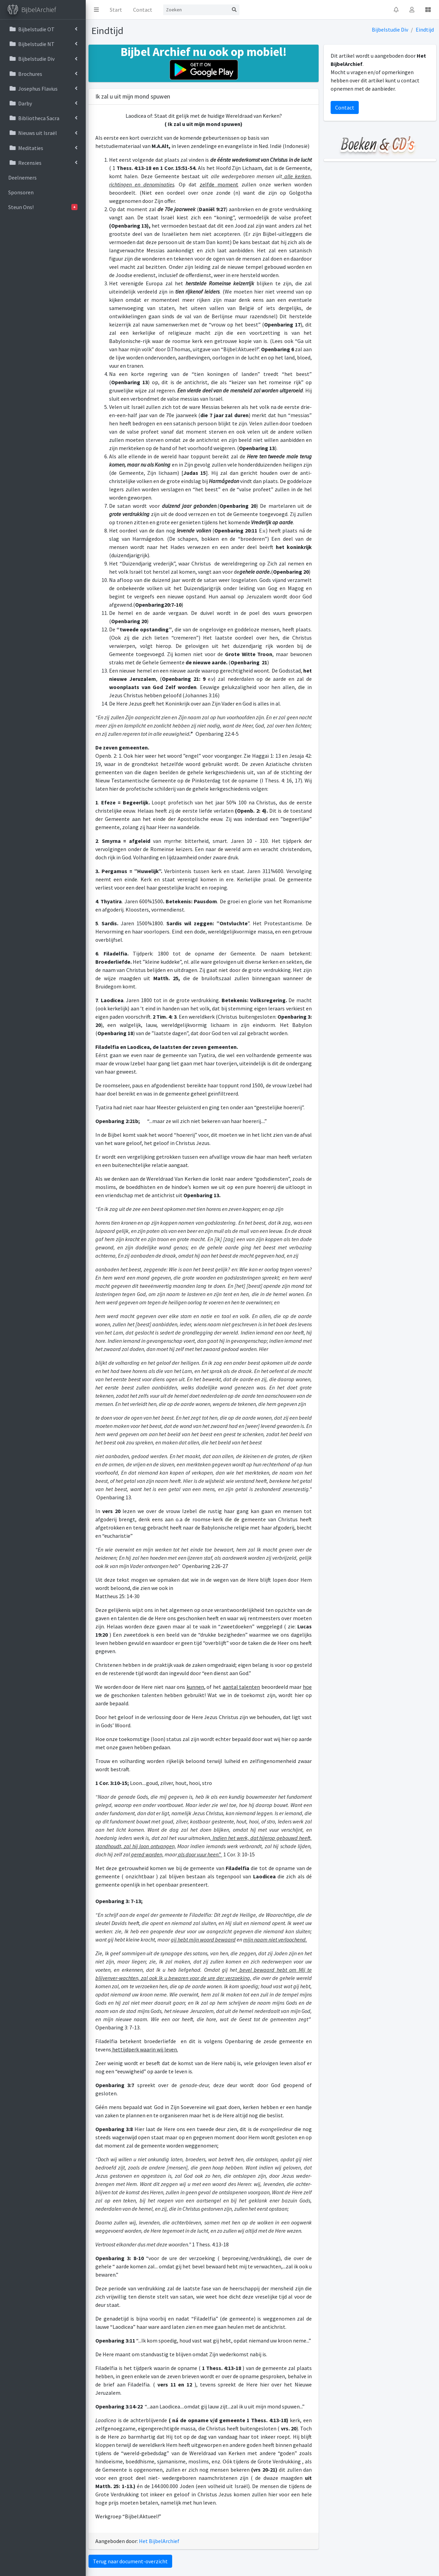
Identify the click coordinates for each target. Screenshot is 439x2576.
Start (116, 9)
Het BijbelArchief (159, 2541)
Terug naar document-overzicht (130, 2561)
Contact (142, 9)
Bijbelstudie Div (390, 29)
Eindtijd (425, 29)
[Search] (196, 9)
